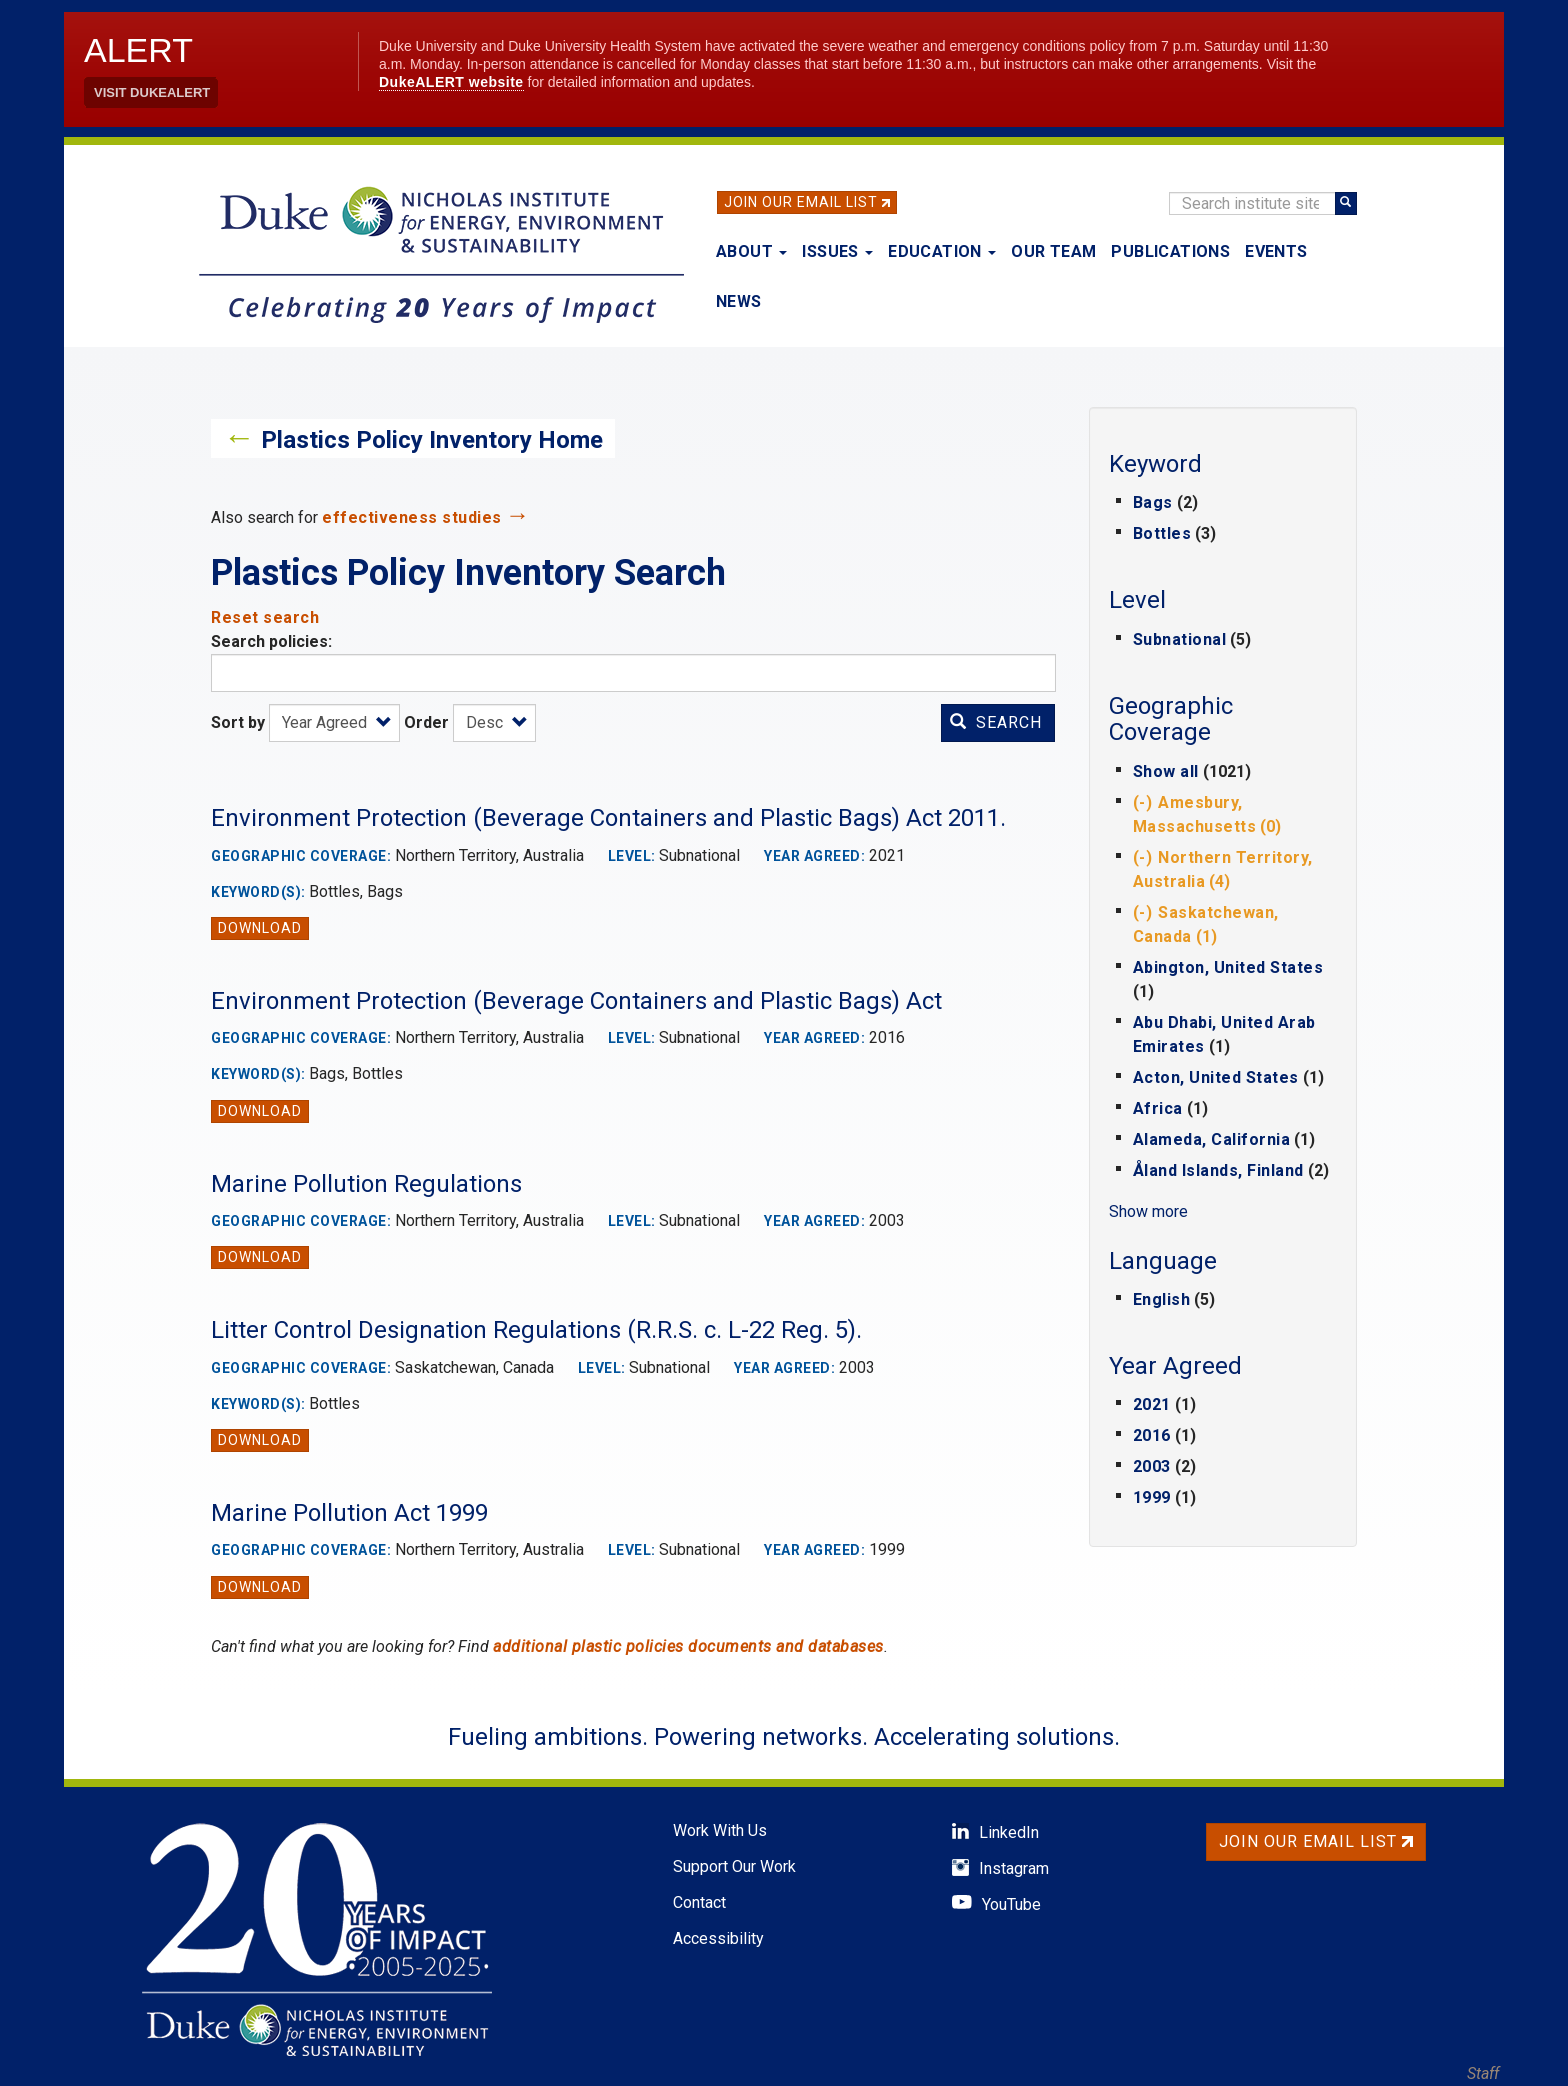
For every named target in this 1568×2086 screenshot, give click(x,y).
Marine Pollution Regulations (366, 1184)
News (739, 301)
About (751, 251)
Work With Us (720, 1830)
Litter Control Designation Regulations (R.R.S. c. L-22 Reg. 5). (536, 1330)
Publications (1170, 251)
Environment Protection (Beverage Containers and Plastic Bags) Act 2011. (608, 818)
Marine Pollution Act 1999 (349, 1513)
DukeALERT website (451, 82)
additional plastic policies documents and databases (688, 1646)
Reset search (265, 617)
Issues (837, 251)
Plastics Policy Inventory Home (432, 440)
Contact (699, 1902)
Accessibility (718, 1938)
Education (942, 251)
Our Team (1053, 251)
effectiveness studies (412, 517)
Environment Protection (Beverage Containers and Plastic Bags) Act (576, 1001)
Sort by (238, 722)
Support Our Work (734, 1866)
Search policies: (271, 641)
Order (426, 722)
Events (1276, 251)
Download (260, 928)
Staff (1483, 2073)
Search (996, 722)
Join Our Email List (801, 202)
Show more (1148, 1211)
